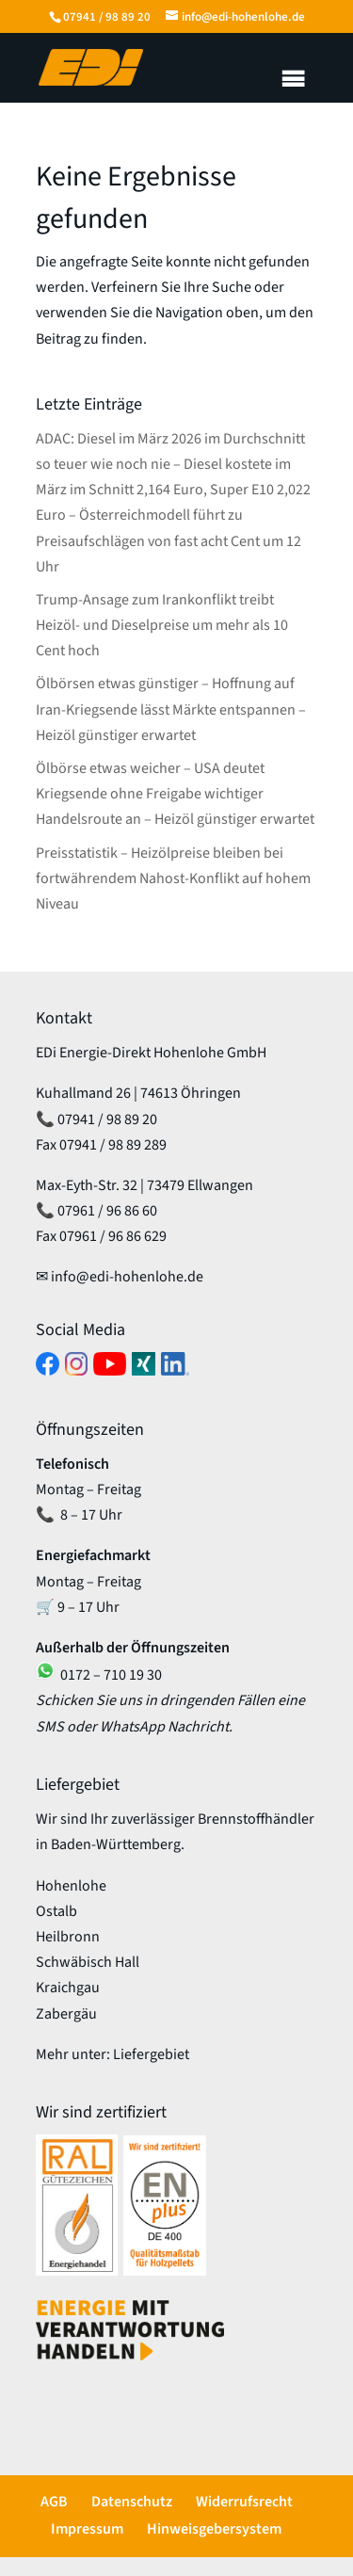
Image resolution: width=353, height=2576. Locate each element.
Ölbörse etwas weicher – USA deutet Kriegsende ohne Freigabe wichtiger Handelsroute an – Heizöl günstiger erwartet (175, 793)
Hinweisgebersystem (214, 2529)
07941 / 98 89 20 (107, 16)
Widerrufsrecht (244, 2501)
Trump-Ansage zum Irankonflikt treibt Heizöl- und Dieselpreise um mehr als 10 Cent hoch (162, 625)
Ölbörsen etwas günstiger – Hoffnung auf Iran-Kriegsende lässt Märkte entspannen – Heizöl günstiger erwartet (171, 709)
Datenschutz (131, 2501)
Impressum (87, 2529)
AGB (54, 2501)
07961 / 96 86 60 (107, 1210)
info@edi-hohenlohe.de (127, 1276)
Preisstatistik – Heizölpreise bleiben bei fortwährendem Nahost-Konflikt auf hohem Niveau (173, 878)
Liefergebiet (151, 2054)
